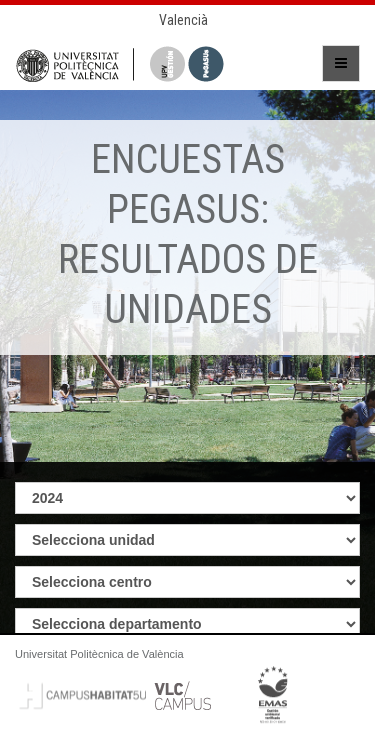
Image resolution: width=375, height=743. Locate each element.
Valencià (183, 20)
